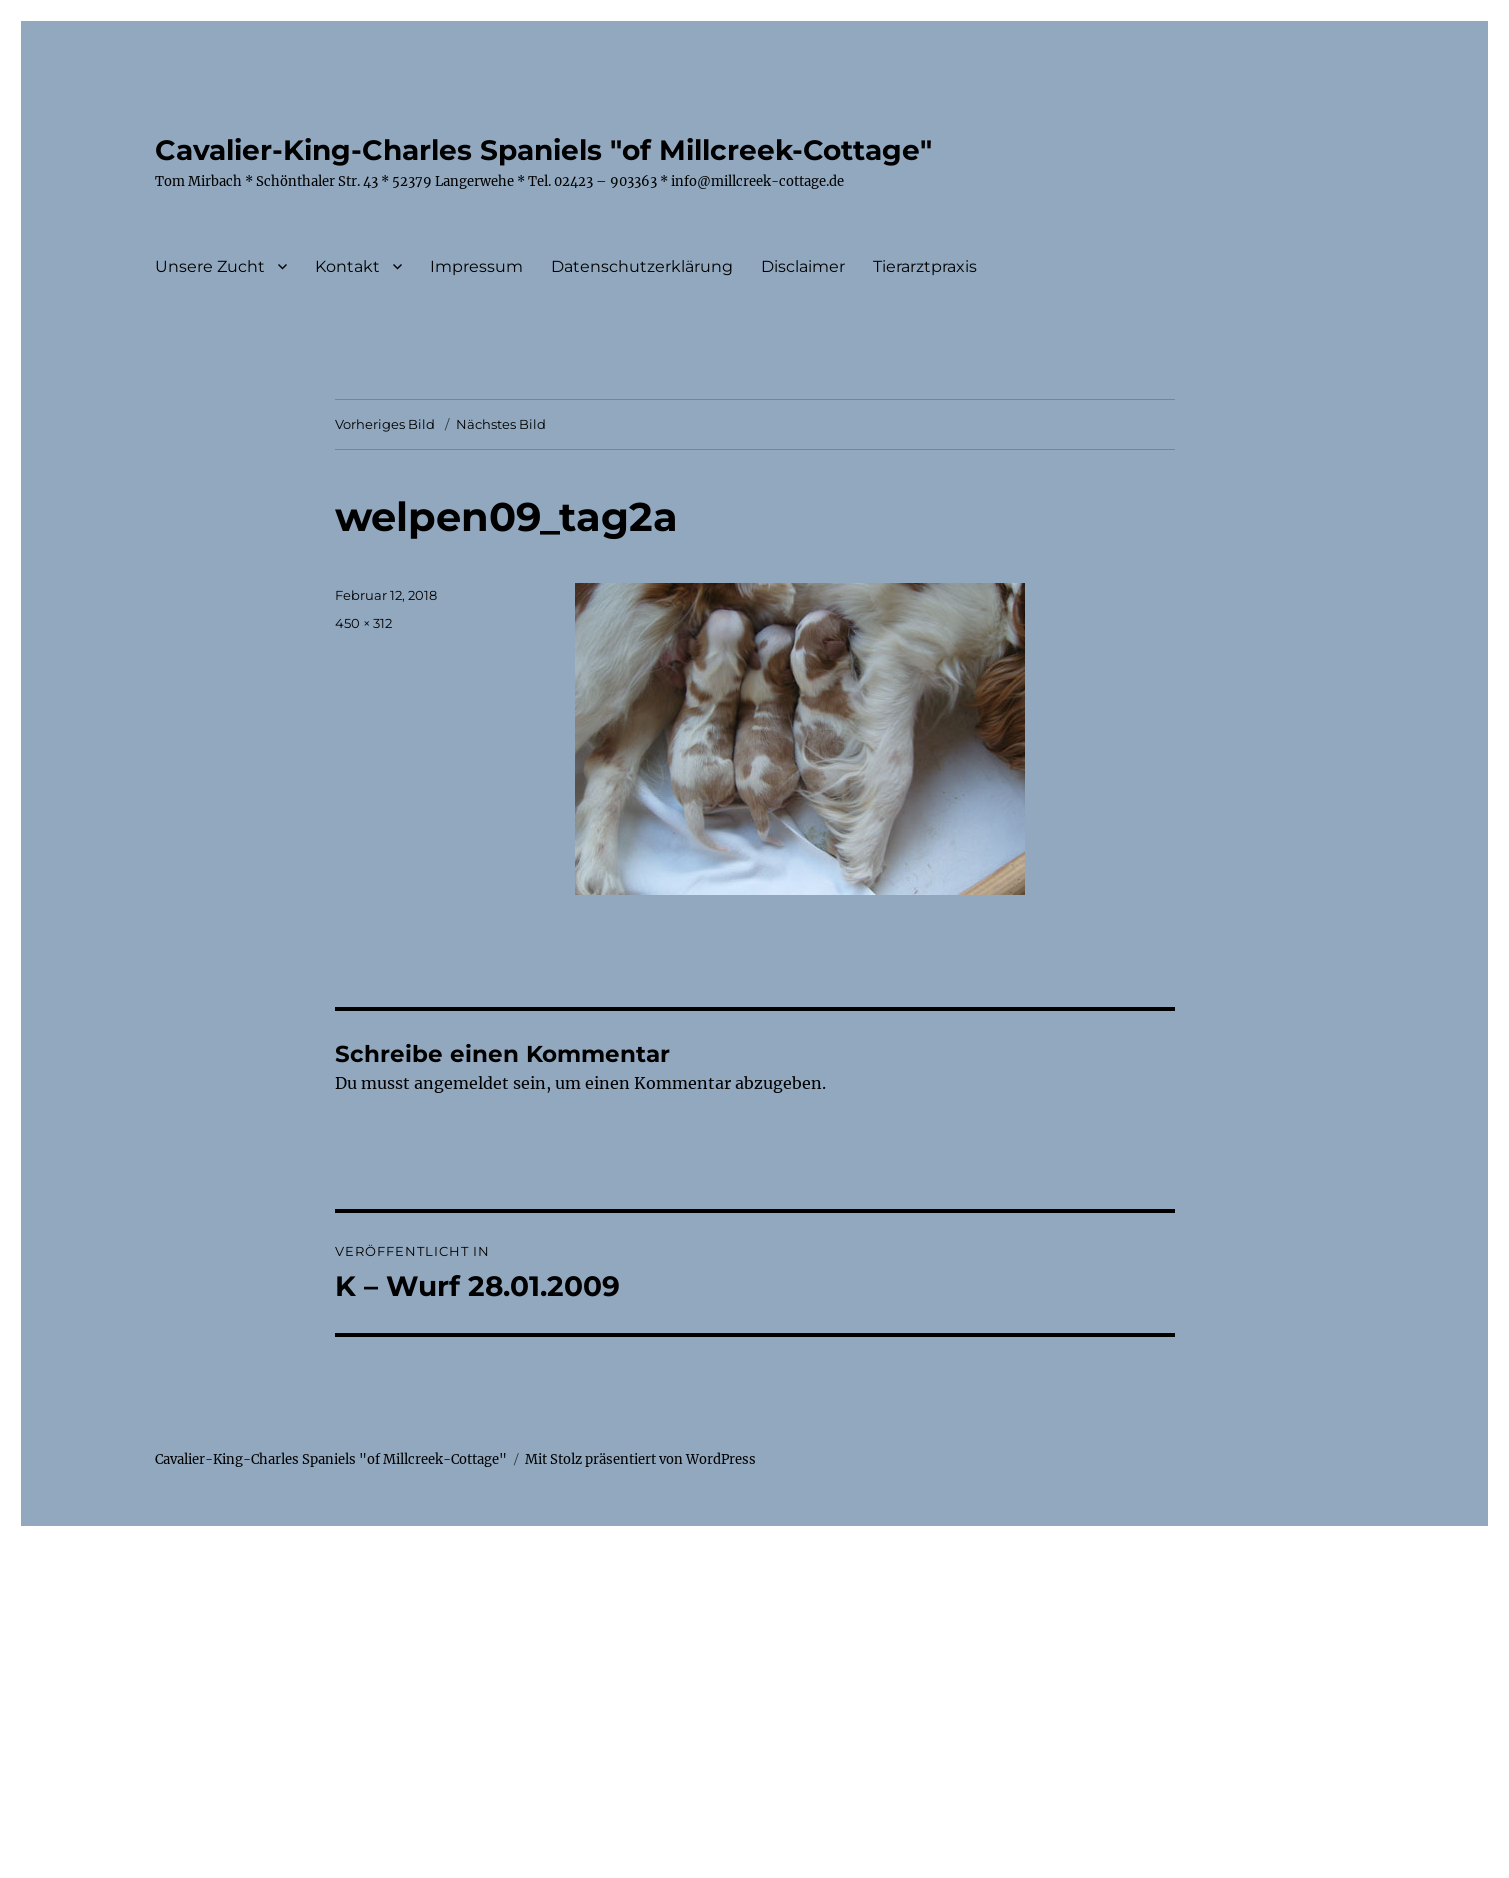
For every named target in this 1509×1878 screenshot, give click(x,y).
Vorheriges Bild (385, 424)
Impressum (476, 266)
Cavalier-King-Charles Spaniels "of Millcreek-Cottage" (543, 150)
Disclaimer (803, 266)
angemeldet (461, 1083)
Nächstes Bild (501, 424)
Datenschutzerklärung (642, 266)
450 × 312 (363, 623)
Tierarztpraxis (925, 266)
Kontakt (347, 266)
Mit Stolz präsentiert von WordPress (640, 1459)
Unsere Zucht (210, 266)
